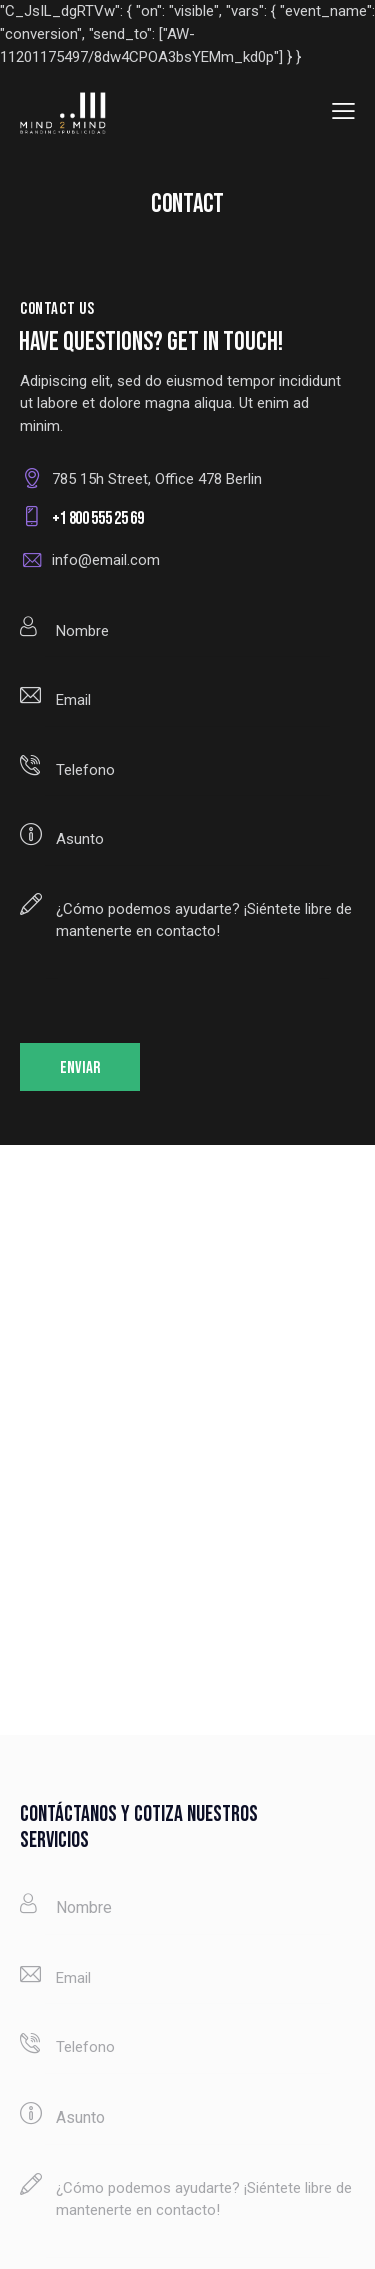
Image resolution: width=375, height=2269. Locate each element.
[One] (187, 1440)
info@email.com (106, 560)
